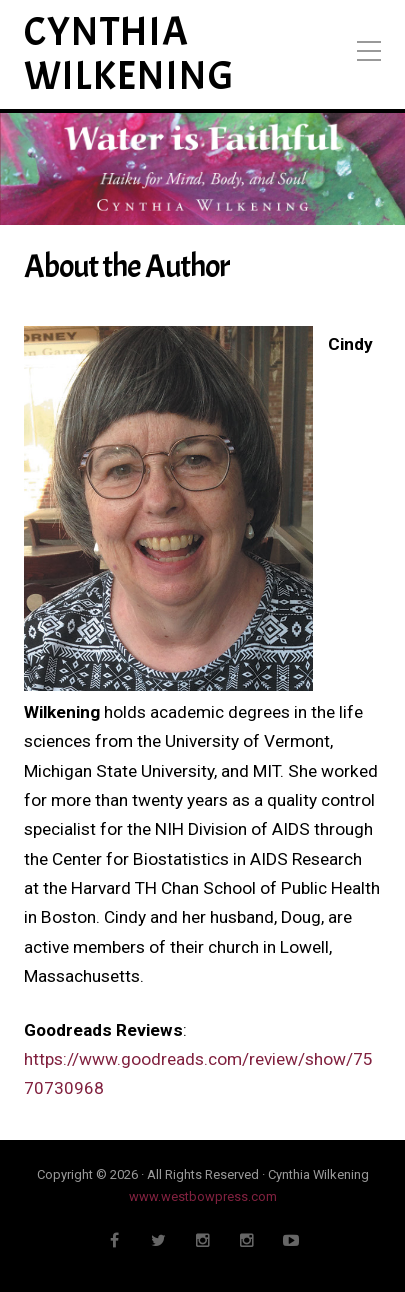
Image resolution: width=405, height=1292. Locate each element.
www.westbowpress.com (203, 1196)
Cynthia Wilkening (129, 54)
